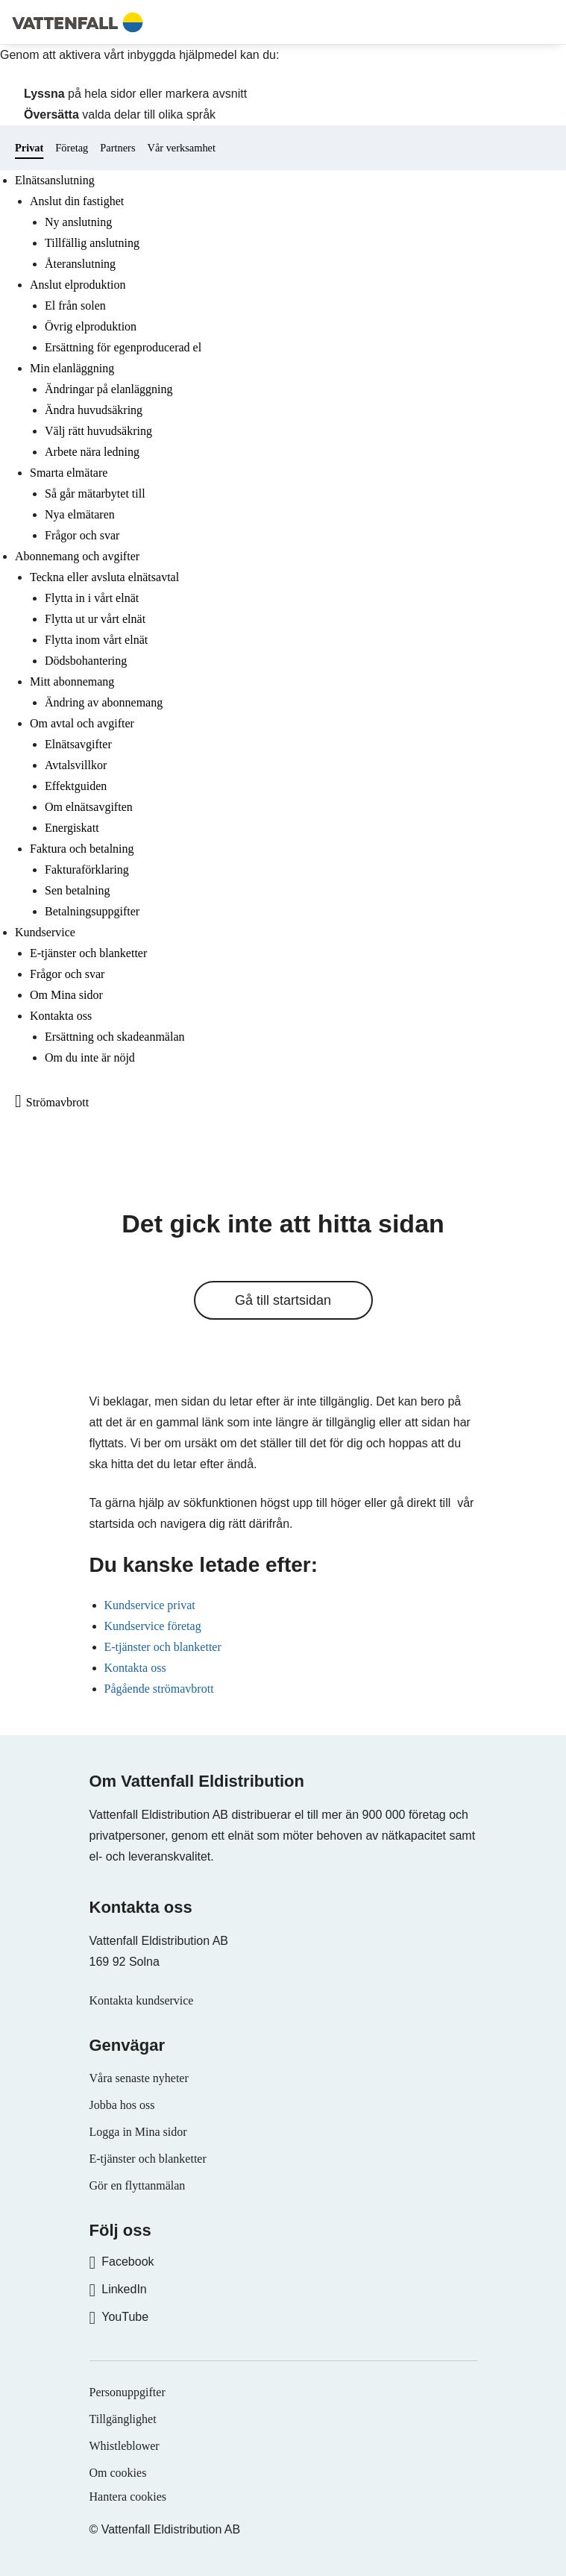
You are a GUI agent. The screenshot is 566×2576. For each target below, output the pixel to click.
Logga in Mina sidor (138, 2131)
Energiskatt (72, 827)
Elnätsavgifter (78, 744)
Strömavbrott (57, 1102)
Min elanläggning (72, 368)
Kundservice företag (152, 1626)
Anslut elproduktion (77, 284)
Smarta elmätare (68, 472)
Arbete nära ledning (92, 451)
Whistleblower (124, 2445)
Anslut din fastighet (77, 201)
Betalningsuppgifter (92, 911)
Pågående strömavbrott (159, 1688)
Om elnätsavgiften (89, 806)
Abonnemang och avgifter (77, 556)
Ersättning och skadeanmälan (115, 1036)
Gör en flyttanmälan (137, 2185)
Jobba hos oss (122, 2105)
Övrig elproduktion (90, 326)
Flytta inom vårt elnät (96, 639)
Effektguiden (76, 786)
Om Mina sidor (66, 994)
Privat (29, 148)
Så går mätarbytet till (95, 493)
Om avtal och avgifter (82, 723)
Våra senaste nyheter (139, 2078)
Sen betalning (77, 890)
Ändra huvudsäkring (93, 410)
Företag (71, 148)
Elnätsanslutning (55, 180)
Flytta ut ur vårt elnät (95, 618)
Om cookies (118, 2472)
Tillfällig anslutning (92, 242)
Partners (117, 148)
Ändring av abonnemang (104, 702)
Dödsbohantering (86, 660)
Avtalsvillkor (76, 765)
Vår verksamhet (181, 148)
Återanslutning (80, 263)
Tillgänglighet (123, 2419)
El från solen (75, 305)
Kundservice (45, 932)
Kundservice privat (149, 1605)
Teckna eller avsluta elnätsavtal (104, 577)
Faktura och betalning (82, 848)
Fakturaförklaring (87, 869)
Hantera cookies (128, 2496)
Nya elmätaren (80, 514)
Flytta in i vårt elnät (92, 598)
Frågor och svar (82, 535)
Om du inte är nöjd (90, 1057)
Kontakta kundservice (141, 2000)
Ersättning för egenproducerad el (123, 347)
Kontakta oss (61, 1015)
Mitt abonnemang (72, 681)
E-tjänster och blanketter (88, 953)
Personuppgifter (127, 2392)
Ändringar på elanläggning (109, 389)
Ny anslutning (78, 222)
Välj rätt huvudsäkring (98, 430)
